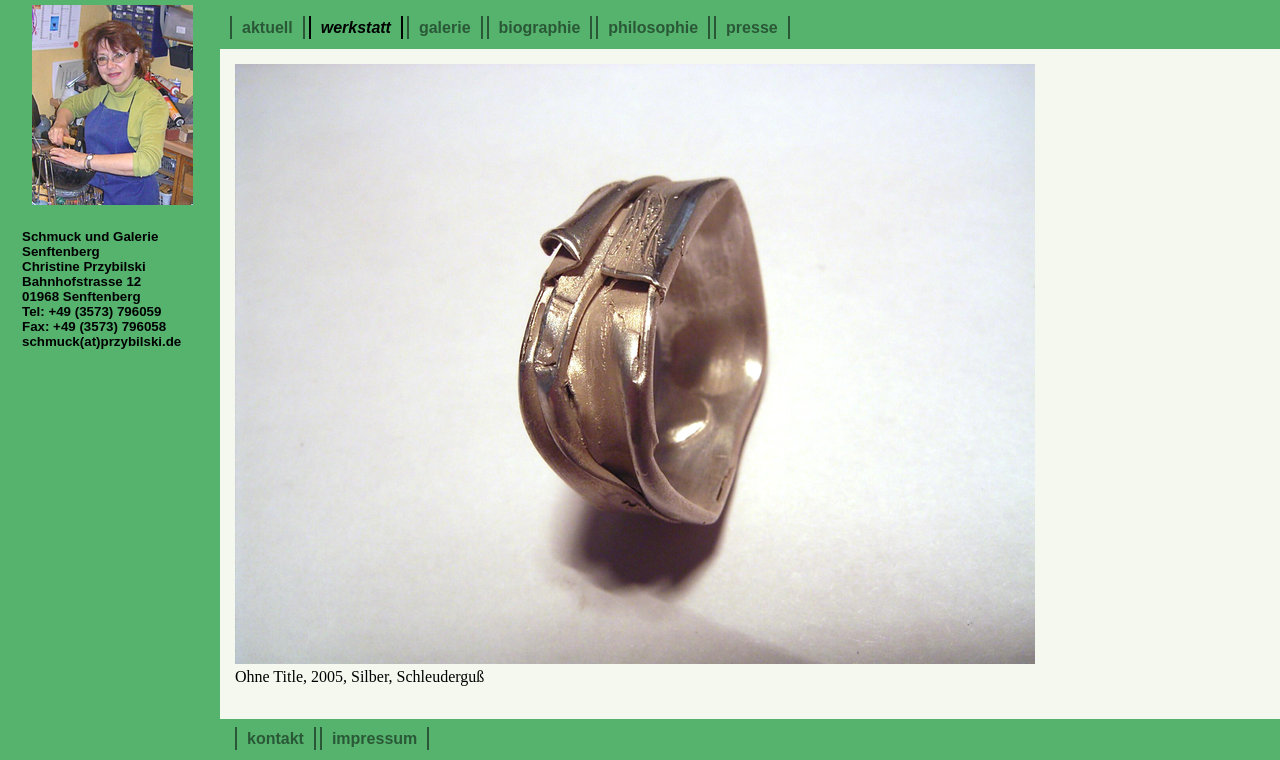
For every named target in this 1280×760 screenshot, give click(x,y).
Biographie (540, 27)
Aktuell (267, 27)
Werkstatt (356, 27)
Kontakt (275, 738)
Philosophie (653, 27)
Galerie (445, 27)
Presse (752, 27)
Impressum (374, 738)
